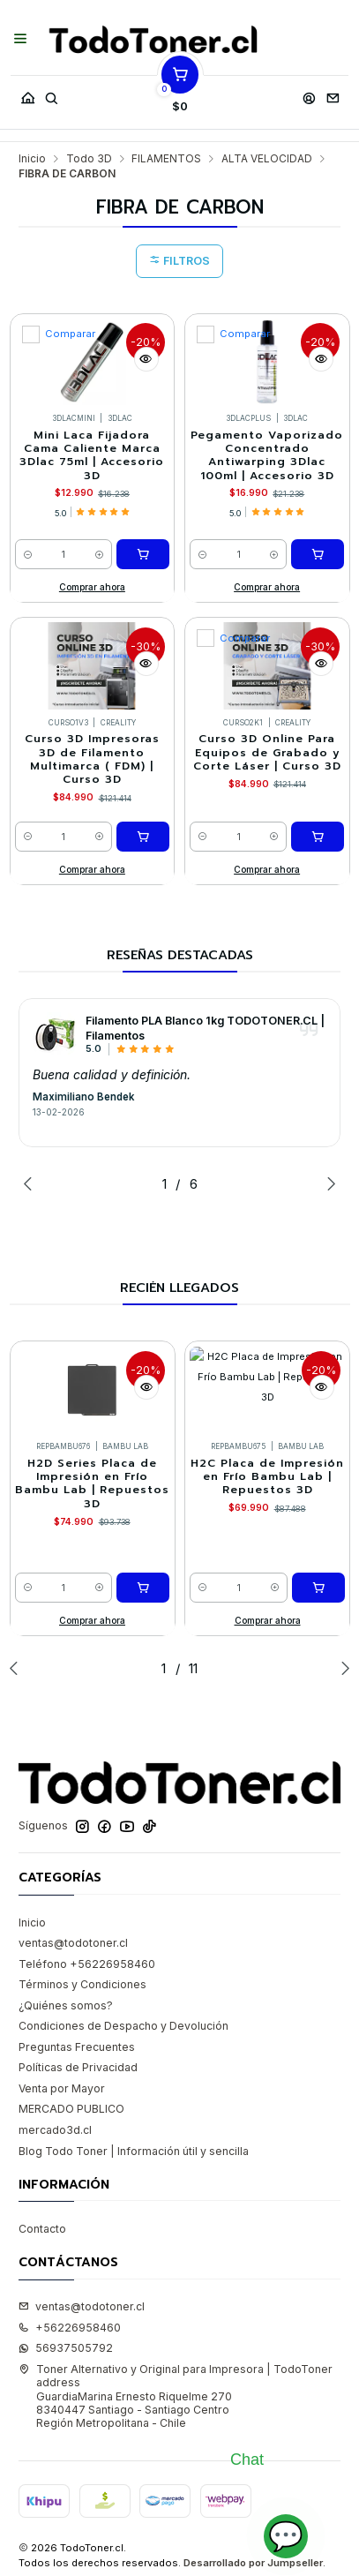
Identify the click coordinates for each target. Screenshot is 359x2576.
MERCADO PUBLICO (71, 2108)
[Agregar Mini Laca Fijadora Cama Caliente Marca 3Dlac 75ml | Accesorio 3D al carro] (142, 554)
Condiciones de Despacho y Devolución (123, 2025)
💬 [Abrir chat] (285, 2536)
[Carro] (180, 94)
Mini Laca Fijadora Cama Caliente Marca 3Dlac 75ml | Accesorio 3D (91, 456)
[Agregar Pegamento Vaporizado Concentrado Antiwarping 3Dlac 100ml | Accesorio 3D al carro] (317, 554)
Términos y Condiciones (82, 1984)
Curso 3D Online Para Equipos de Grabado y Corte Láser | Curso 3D (267, 753)
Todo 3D (89, 159)
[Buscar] (51, 94)
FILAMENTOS (166, 159)
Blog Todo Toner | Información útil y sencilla (134, 2151)
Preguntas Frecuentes (77, 2047)
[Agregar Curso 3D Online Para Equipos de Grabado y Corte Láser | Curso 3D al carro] (317, 837)
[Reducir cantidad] (28, 554)
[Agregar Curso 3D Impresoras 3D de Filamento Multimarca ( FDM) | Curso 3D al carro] (142, 837)
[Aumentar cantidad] (99, 554)
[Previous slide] (32, 1183)
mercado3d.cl (55, 2130)
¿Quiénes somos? (66, 2005)
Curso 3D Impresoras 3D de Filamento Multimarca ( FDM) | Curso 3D (92, 759)
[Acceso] (309, 94)
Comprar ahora (92, 587)
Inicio (32, 159)
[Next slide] (327, 1183)
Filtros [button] (179, 260)
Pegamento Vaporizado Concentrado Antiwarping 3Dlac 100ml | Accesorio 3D (267, 456)
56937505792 (66, 2347)
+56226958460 (70, 2327)
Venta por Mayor (62, 2088)
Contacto (42, 2228)
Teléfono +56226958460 (87, 1964)
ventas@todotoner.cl (73, 1942)
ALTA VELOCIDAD (266, 159)
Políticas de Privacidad (78, 2067)
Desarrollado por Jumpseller (253, 2563)
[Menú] (21, 39)
